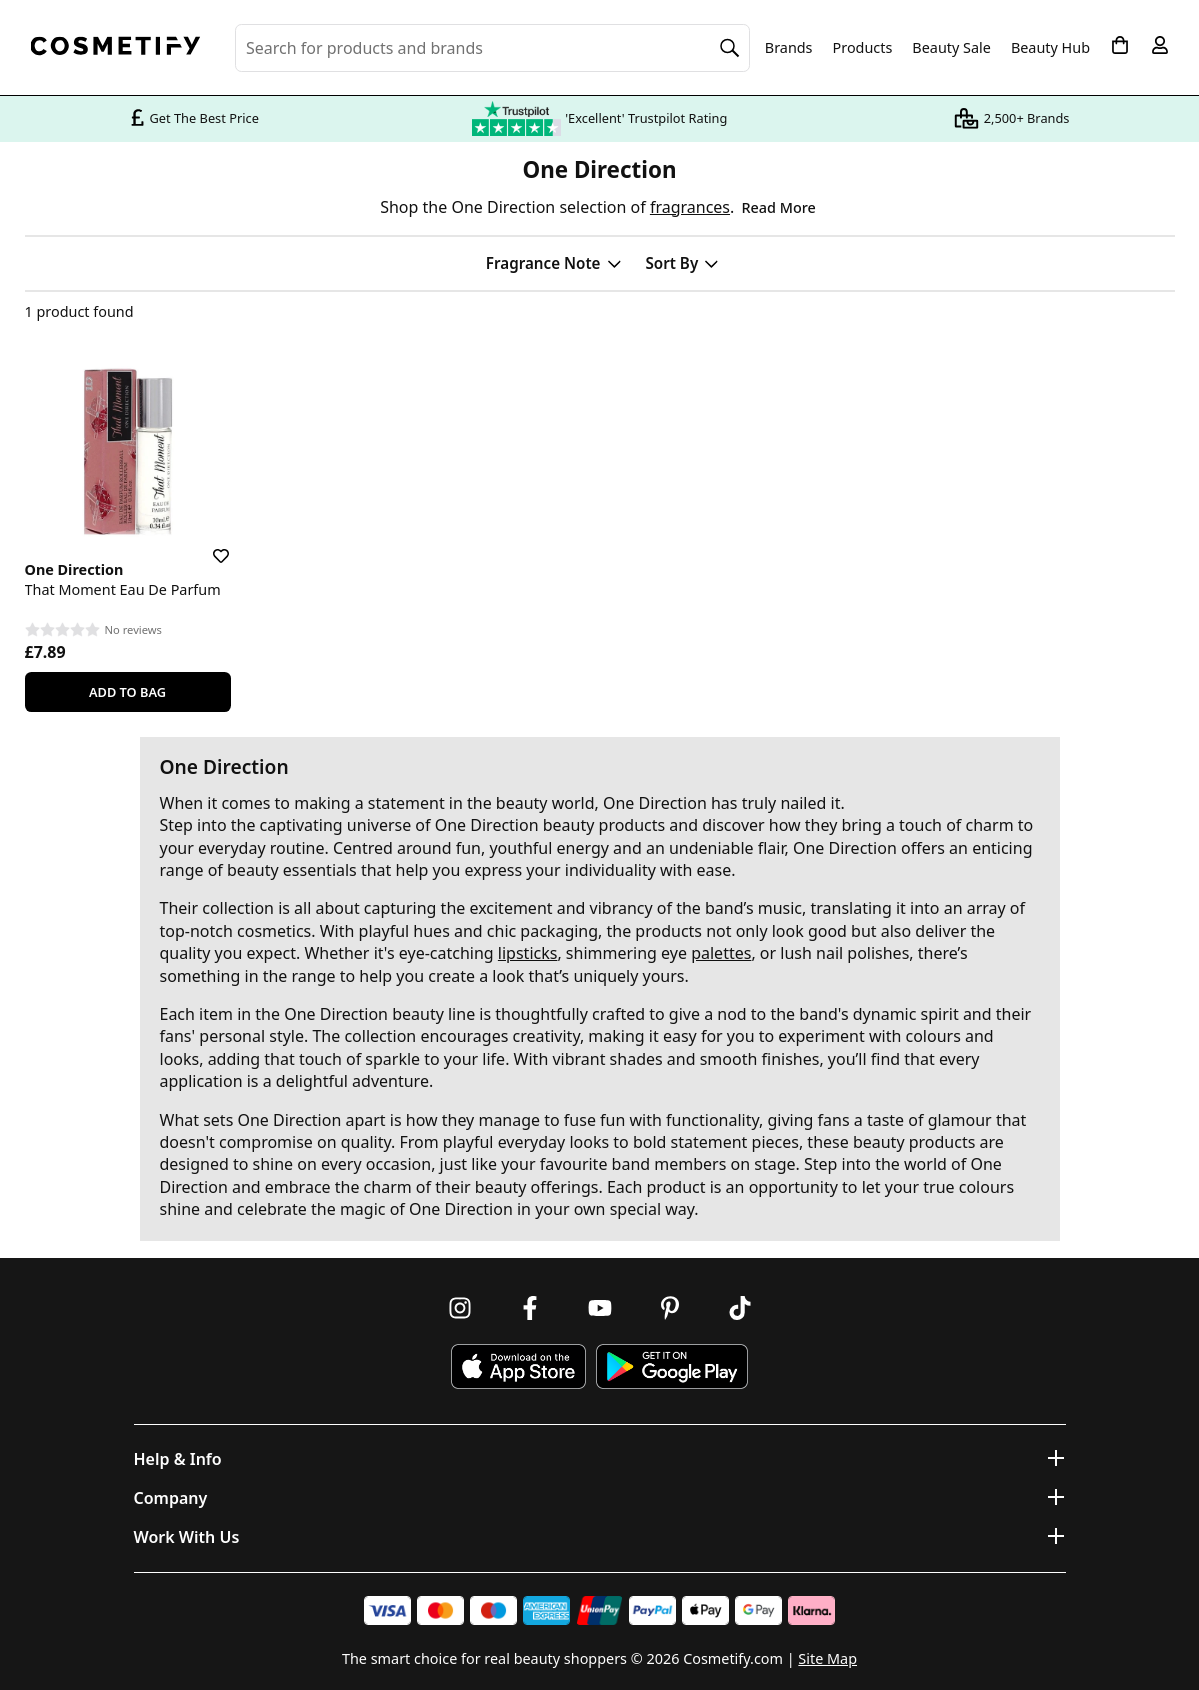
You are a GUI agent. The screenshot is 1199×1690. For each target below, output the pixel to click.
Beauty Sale (951, 48)
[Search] (730, 48)
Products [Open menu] (863, 47)
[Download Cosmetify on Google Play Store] (672, 1366)
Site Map (827, 1658)
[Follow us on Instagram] (460, 1308)
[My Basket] (1120, 45)
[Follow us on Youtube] (600, 1308)
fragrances (690, 207)
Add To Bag (127, 692)
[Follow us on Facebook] (530, 1308)
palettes (721, 953)
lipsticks (528, 953)
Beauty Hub (1050, 48)
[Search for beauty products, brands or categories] (492, 48)
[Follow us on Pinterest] (670, 1308)
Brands (789, 48)
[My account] (1160, 45)
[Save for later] (207, 544)
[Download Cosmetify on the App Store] (518, 1366)
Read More (778, 207)
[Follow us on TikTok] (740, 1308)
